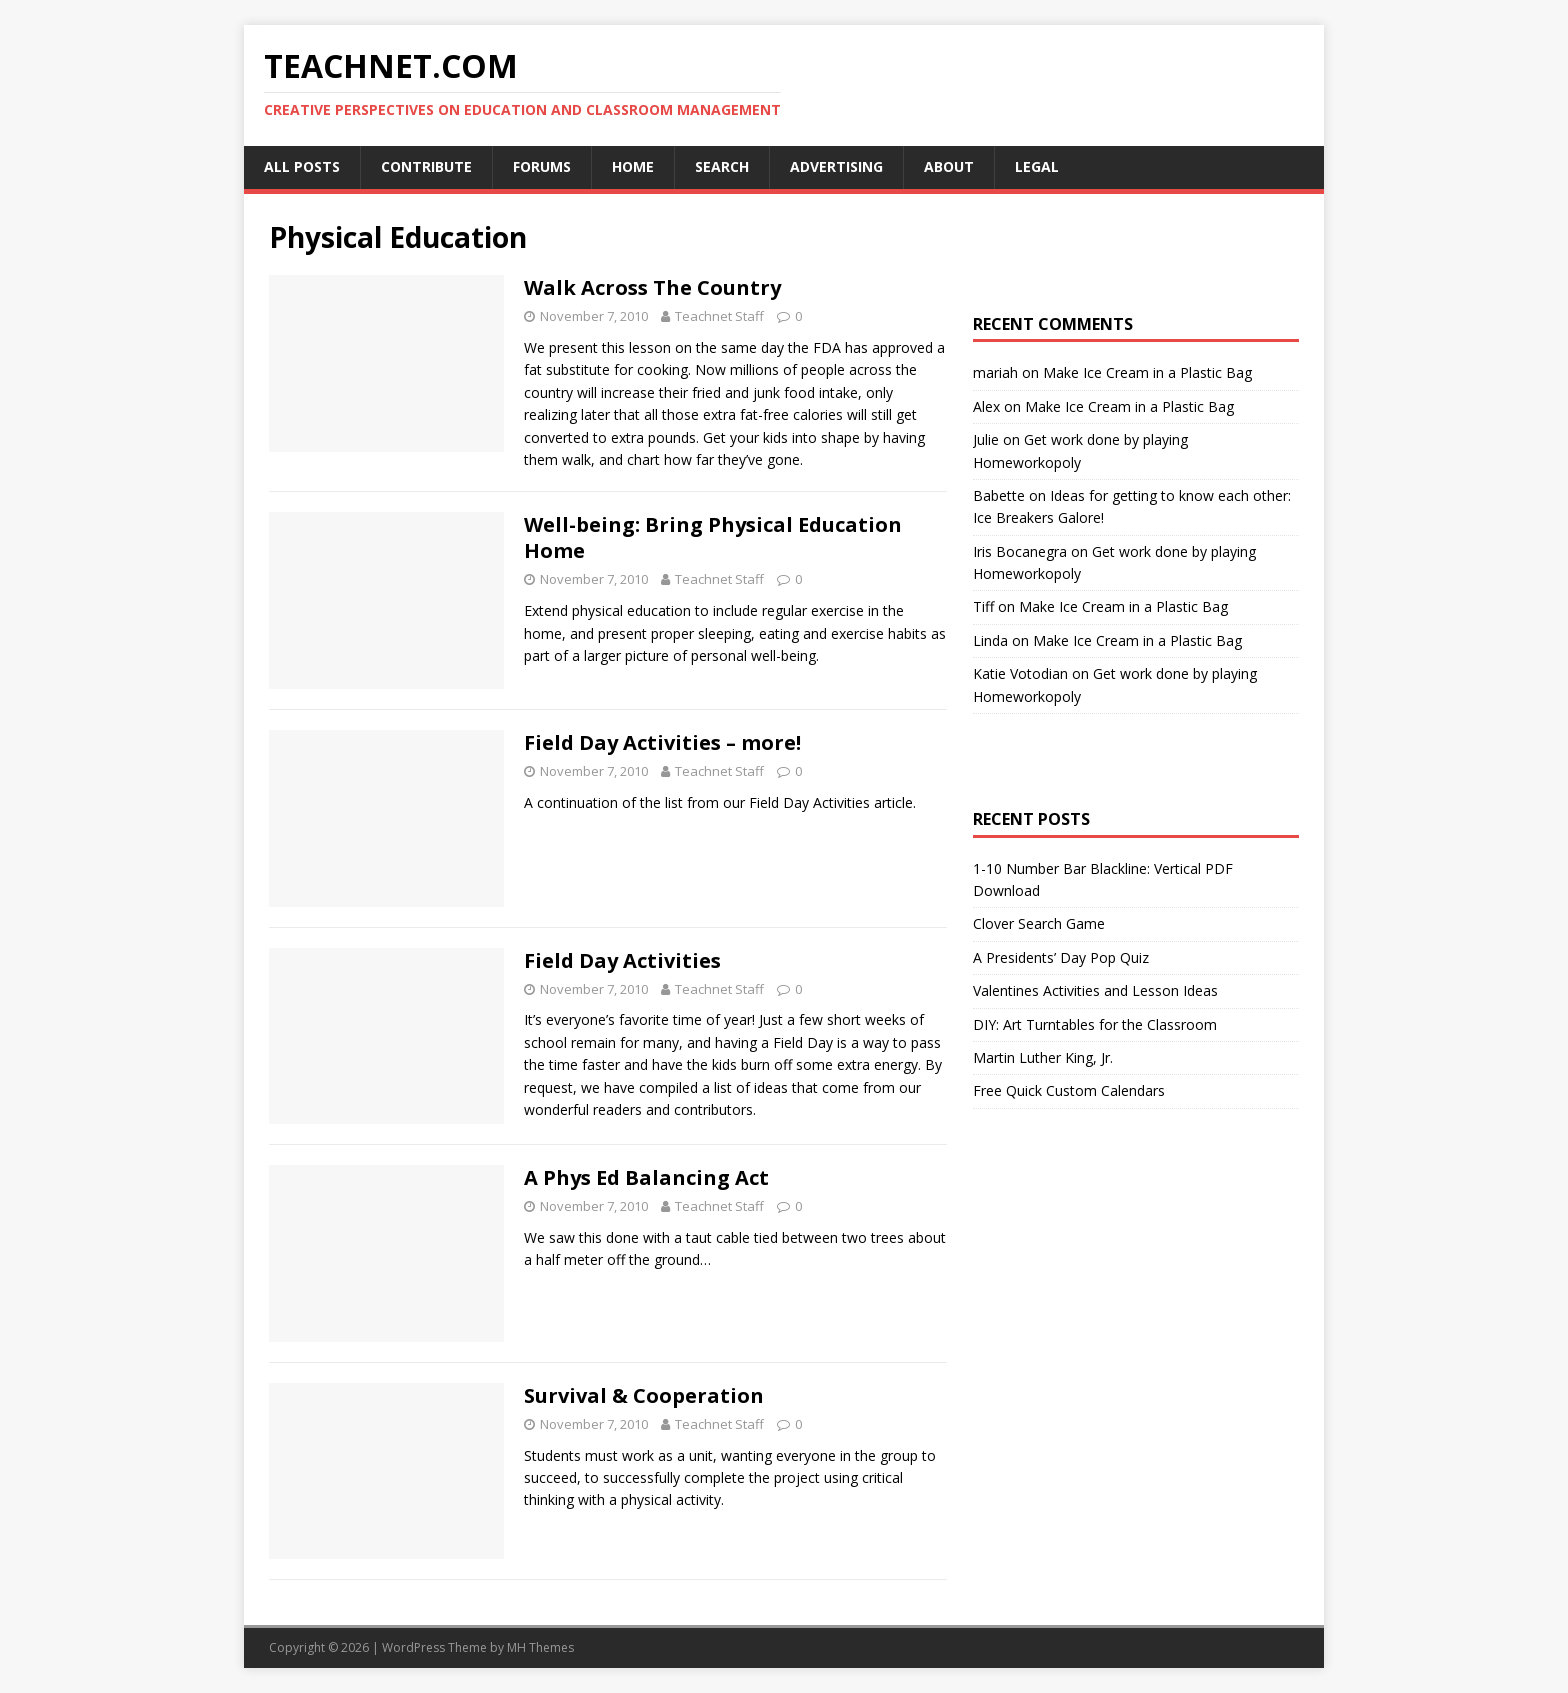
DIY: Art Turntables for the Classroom (1095, 1024)
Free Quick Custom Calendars (1069, 1090)
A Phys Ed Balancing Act (646, 1177)
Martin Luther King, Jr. (1043, 1057)
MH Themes (540, 1647)
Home (633, 166)
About (949, 166)
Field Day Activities (622, 960)
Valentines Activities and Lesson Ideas (1095, 990)
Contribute (426, 166)
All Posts (302, 166)
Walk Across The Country (652, 287)
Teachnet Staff (719, 316)
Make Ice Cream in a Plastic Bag (1147, 372)
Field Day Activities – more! (662, 742)
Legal (1037, 166)
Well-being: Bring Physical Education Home (713, 537)
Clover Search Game (1039, 923)
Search (722, 166)
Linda (990, 640)
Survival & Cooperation (644, 1395)
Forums (542, 166)
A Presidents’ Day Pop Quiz (1061, 957)
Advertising (836, 166)
